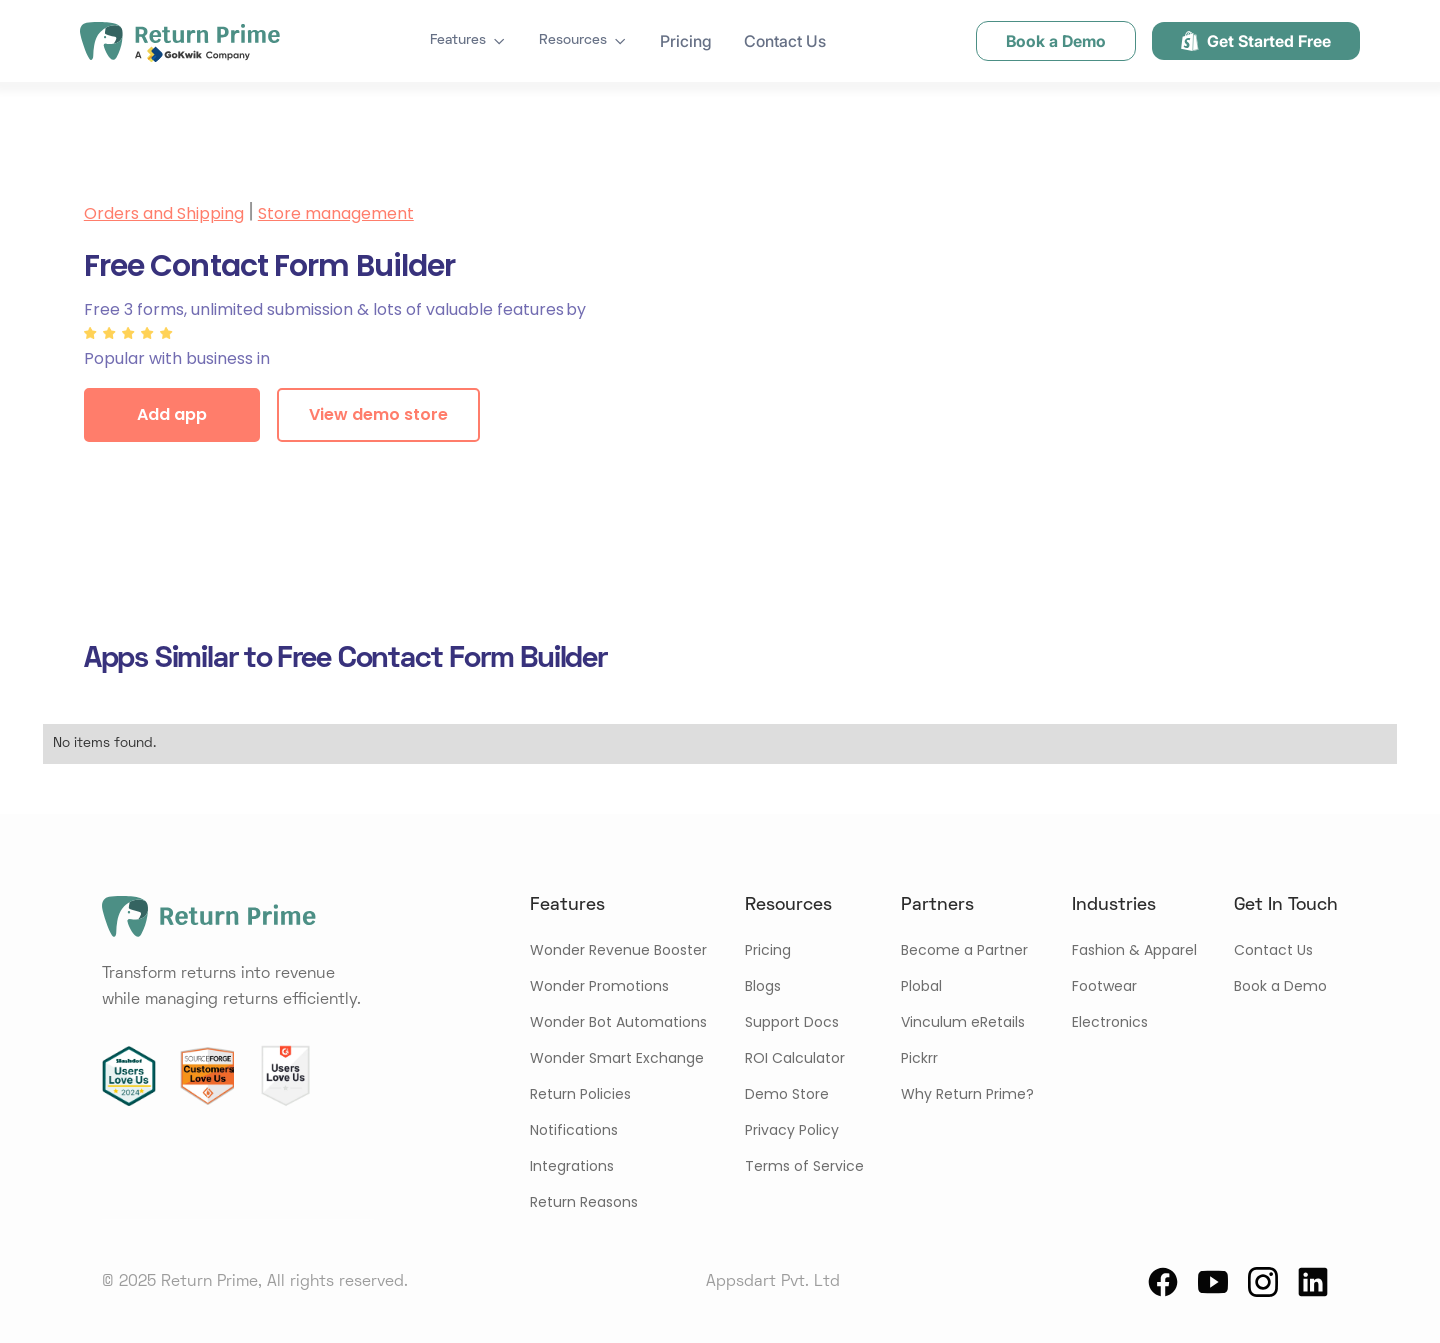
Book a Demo (1280, 986)
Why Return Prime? (967, 1094)
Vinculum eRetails (963, 1022)
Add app (172, 414)
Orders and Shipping (164, 213)
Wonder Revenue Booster (618, 950)
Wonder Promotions (599, 986)
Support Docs (792, 1022)
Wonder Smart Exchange (617, 1058)
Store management (336, 213)
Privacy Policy (792, 1130)
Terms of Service (804, 1166)
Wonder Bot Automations (618, 1022)
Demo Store (787, 1094)
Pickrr (919, 1058)
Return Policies (580, 1094)
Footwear (1104, 986)
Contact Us (785, 41)
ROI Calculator (795, 1058)
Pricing (686, 41)
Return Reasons (584, 1202)
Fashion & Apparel (1134, 950)
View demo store (378, 414)
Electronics (1110, 1022)
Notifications (574, 1130)
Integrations (572, 1166)
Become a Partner (964, 950)
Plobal (921, 986)
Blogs (763, 986)
